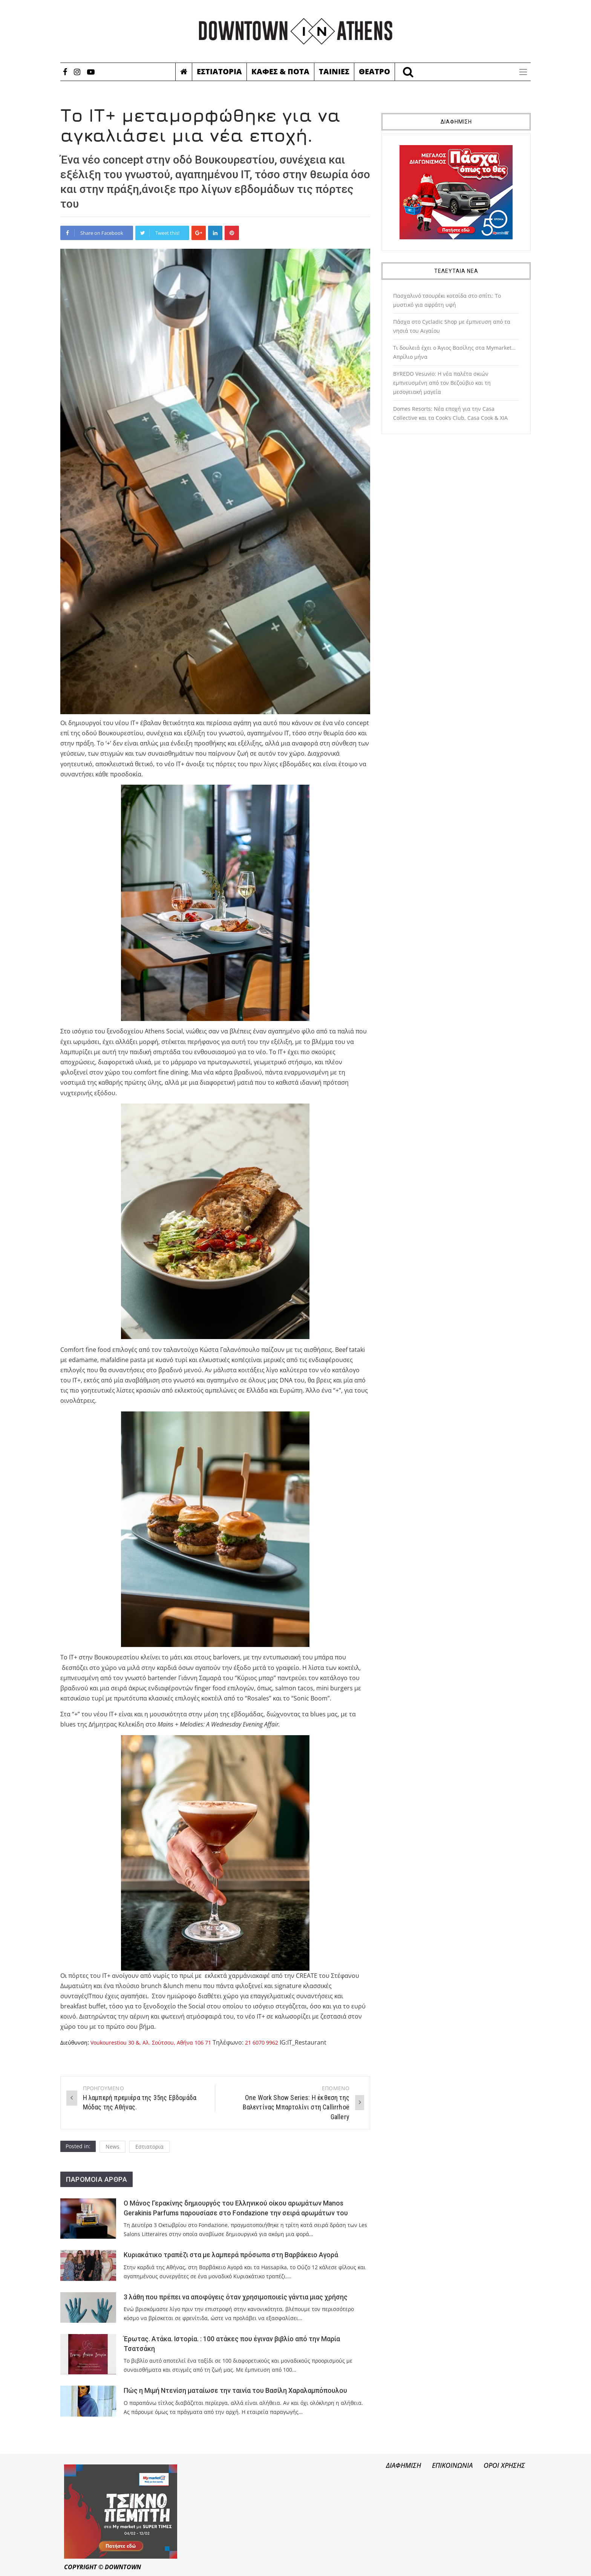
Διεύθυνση (75, 2042)
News (112, 2146)
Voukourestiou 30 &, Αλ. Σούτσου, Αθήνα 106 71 (161, 2042)
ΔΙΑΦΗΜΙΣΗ (403, 2465)
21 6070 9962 (281, 2042)
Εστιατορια (219, 71)
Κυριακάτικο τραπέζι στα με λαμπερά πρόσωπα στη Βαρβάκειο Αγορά (231, 2255)
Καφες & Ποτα (280, 71)
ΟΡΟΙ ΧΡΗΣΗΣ (504, 2465)
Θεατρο (374, 71)
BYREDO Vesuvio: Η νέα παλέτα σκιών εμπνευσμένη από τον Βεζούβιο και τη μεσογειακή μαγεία (442, 382)
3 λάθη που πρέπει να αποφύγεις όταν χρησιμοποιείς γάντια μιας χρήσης (236, 2297)
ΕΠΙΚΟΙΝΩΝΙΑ (452, 2465)
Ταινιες (334, 71)
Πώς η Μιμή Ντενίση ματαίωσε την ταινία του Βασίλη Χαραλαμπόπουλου (235, 2390)
